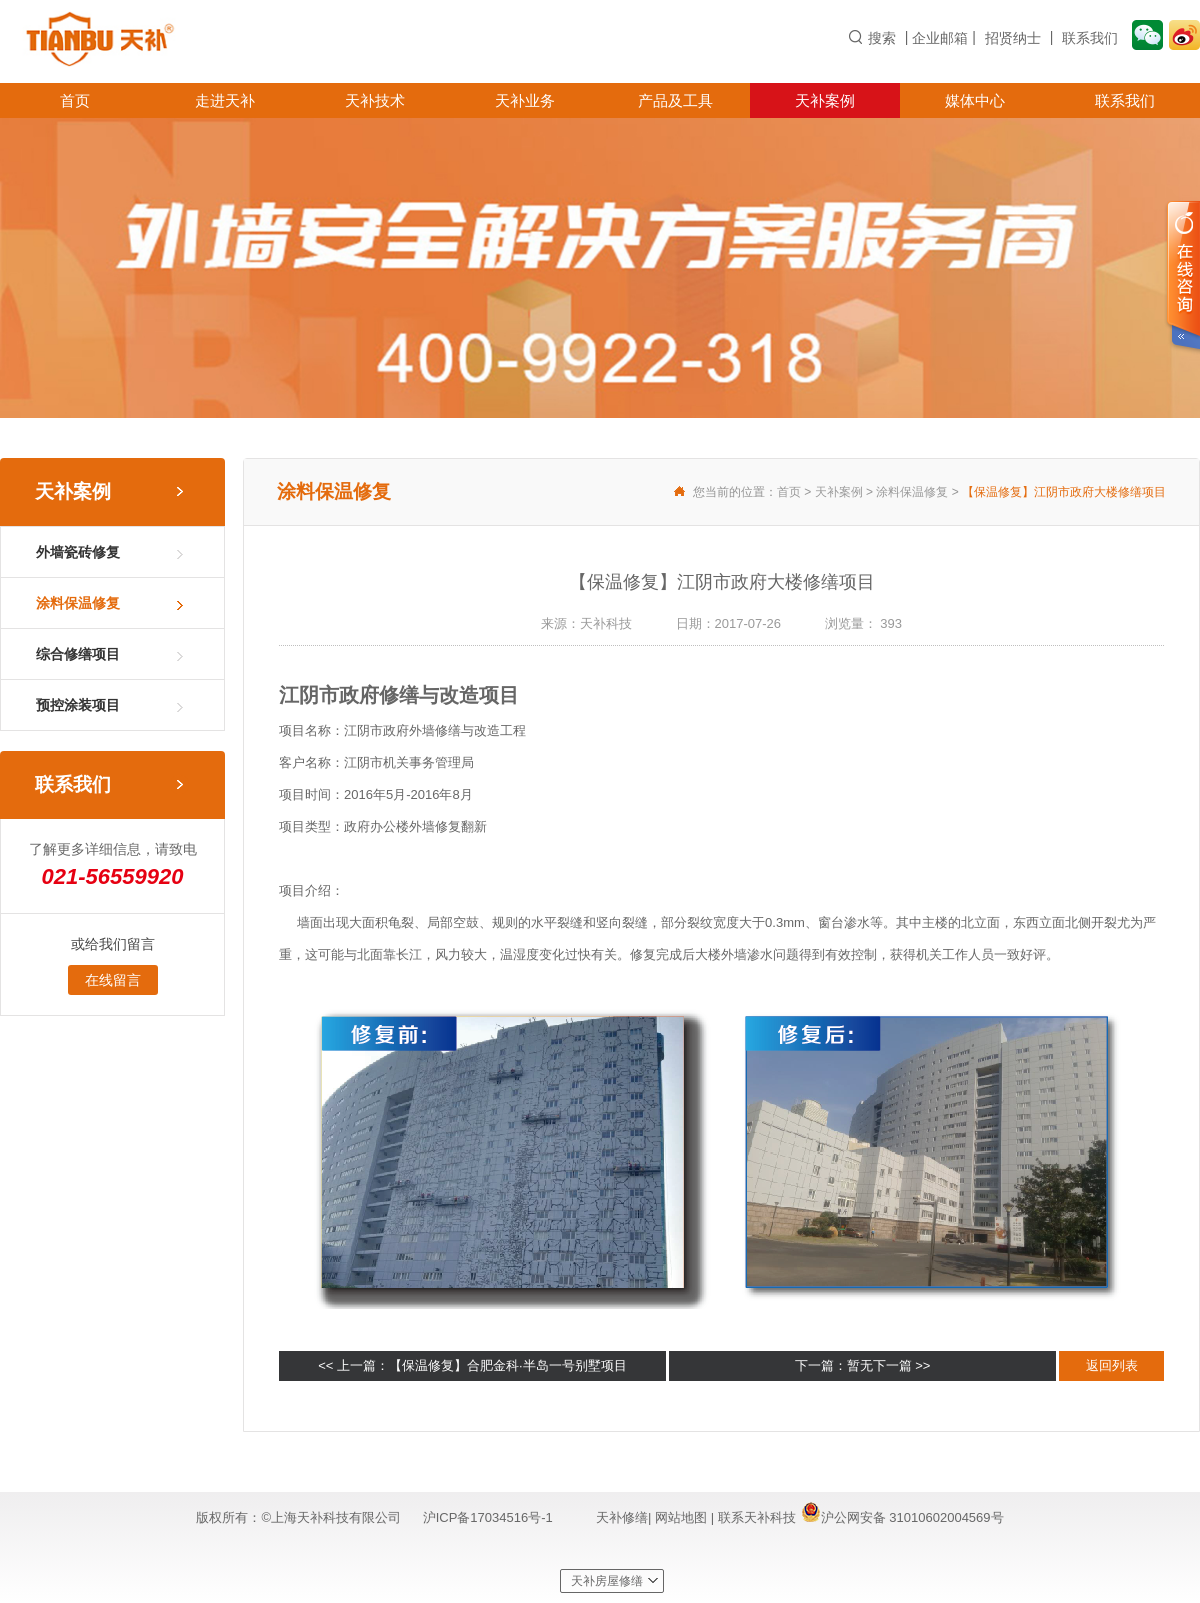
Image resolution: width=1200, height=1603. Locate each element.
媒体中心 (975, 100)
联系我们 (1090, 38)
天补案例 (825, 100)
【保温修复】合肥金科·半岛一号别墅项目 (508, 1365)
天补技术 (375, 100)
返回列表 (1112, 1365)
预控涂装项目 (78, 705)
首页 (75, 100)
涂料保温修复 (78, 603)
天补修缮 (622, 1517)
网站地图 (683, 1517)
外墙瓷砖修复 (78, 552)
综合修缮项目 (78, 654)
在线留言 (113, 980)
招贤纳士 (1013, 38)
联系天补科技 (757, 1517)
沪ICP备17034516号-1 (488, 1517)
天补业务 (525, 100)
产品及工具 (675, 100)
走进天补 (225, 100)
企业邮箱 (940, 38)
